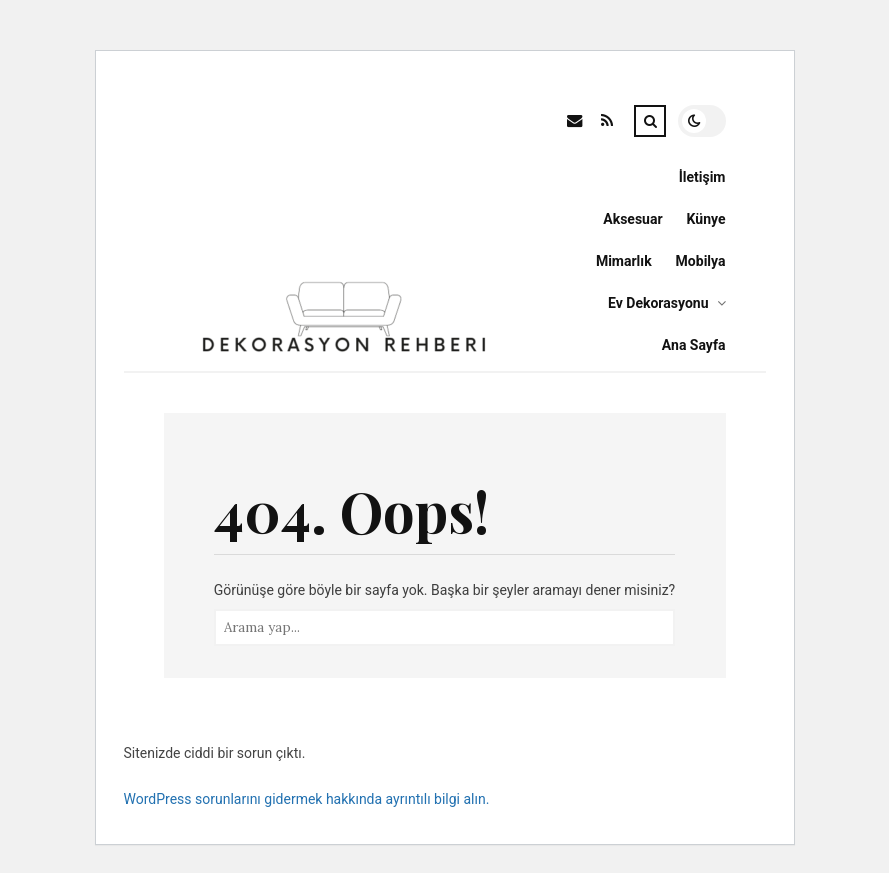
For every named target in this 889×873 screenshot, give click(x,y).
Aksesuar (632, 219)
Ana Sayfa (694, 345)
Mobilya (701, 261)
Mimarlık (624, 261)
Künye (706, 219)
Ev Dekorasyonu (658, 303)
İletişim (702, 177)
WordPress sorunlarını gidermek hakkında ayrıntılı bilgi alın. (307, 799)
